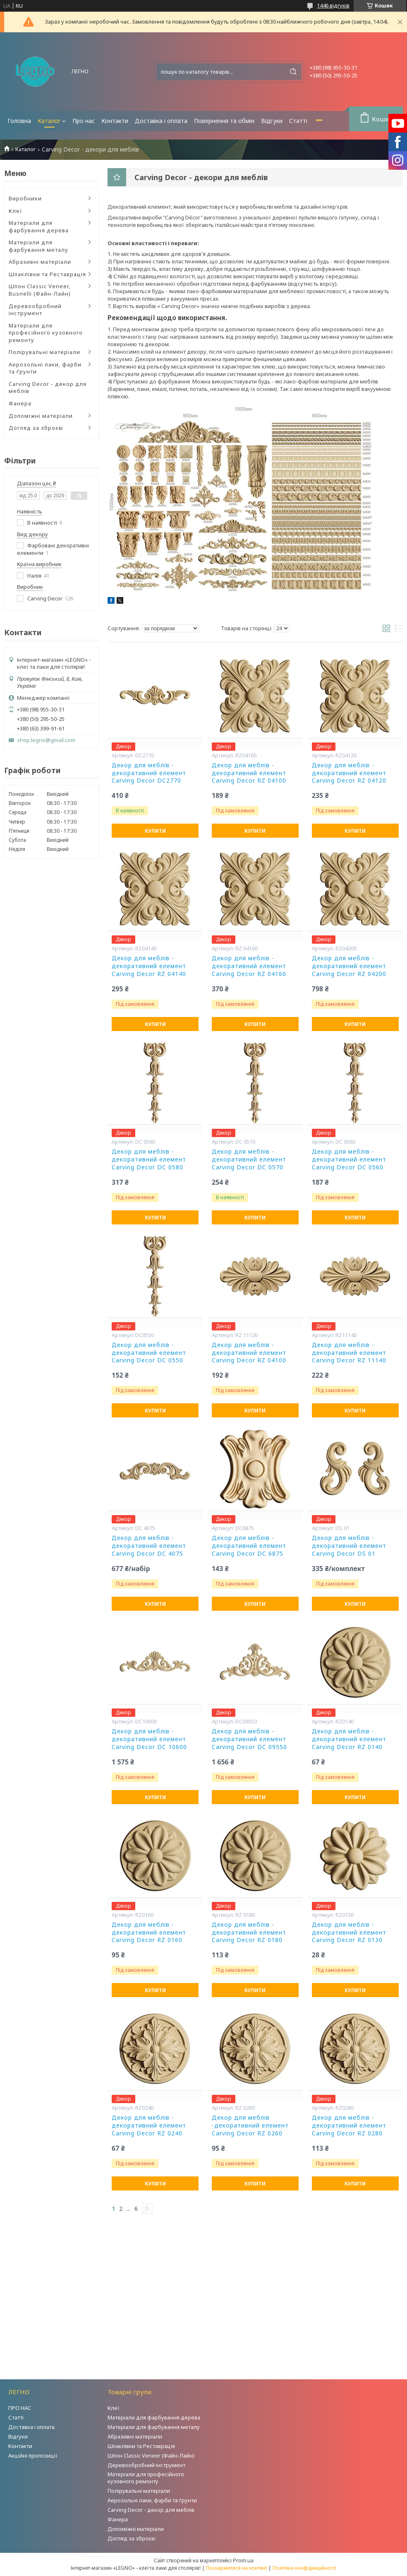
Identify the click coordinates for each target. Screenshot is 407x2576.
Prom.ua (243, 2560)
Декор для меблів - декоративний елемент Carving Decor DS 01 (349, 1545)
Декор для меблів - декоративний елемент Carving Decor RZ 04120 (349, 773)
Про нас (83, 121)
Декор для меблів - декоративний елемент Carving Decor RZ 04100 (249, 773)
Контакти (114, 121)
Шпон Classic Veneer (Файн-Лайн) (151, 2455)
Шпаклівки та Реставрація (47, 274)
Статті (298, 121)
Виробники (25, 198)
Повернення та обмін (224, 121)
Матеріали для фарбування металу (38, 246)
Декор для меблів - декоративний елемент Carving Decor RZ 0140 (349, 1739)
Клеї (15, 210)
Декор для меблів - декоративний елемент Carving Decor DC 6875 (249, 1545)
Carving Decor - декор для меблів (47, 387)
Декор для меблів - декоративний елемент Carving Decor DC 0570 (249, 1159)
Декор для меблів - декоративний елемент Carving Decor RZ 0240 (149, 2125)
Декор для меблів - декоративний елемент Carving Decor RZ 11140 (349, 1352)
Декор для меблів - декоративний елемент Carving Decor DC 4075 (149, 1545)
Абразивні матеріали (40, 261)
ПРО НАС (19, 2408)
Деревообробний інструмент (35, 309)
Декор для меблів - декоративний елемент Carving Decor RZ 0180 (249, 1932)
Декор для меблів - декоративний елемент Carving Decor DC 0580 (149, 1159)
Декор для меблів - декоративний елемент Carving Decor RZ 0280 (349, 2125)
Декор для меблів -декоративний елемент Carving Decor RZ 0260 (250, 2125)
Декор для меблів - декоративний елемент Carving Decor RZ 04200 (349, 966)
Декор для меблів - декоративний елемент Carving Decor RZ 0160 (149, 1932)
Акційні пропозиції (32, 2455)
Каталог (49, 121)
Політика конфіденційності (304, 2567)
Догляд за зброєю (36, 427)
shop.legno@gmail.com (46, 740)
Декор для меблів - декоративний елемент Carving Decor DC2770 (149, 773)
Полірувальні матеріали (44, 352)
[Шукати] (293, 71)
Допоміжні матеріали (41, 415)
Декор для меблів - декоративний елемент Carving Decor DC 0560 (349, 1159)
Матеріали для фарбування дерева (39, 226)
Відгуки (272, 121)
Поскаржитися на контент (236, 2567)
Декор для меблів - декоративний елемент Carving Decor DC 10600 (149, 1739)
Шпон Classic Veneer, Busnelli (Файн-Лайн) (40, 289)
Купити (155, 830)
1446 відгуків (333, 5)
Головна (19, 121)
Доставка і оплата (161, 121)
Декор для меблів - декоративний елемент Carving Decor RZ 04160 (249, 966)
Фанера (20, 403)
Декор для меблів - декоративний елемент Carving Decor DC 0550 (149, 1352)
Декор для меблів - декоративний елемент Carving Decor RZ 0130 (349, 1932)
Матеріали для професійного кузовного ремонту (46, 333)
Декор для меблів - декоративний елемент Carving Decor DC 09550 (249, 1739)
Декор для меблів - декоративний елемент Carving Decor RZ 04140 (149, 966)
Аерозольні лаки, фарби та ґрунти (45, 368)
